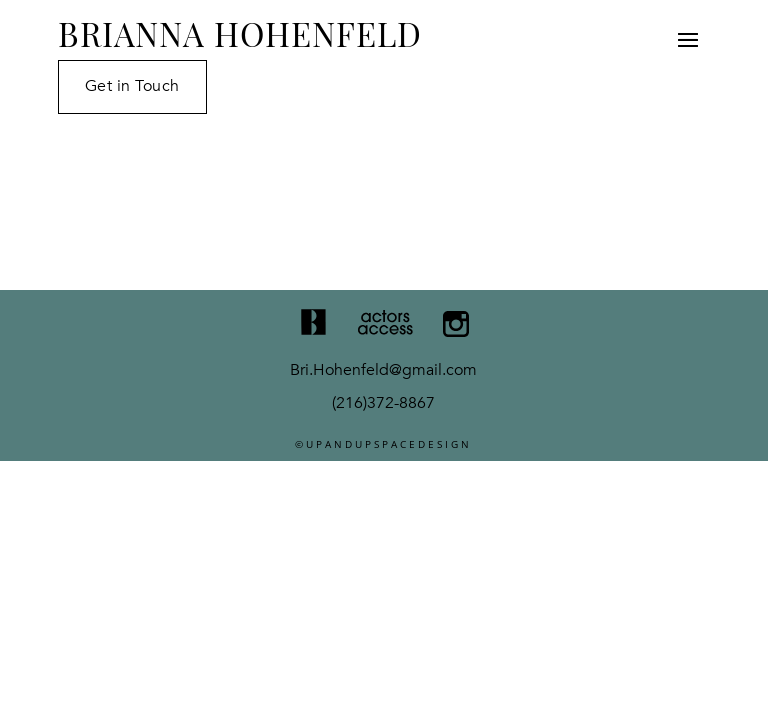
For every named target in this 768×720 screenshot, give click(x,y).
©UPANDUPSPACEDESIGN (383, 444)
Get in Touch (132, 86)
